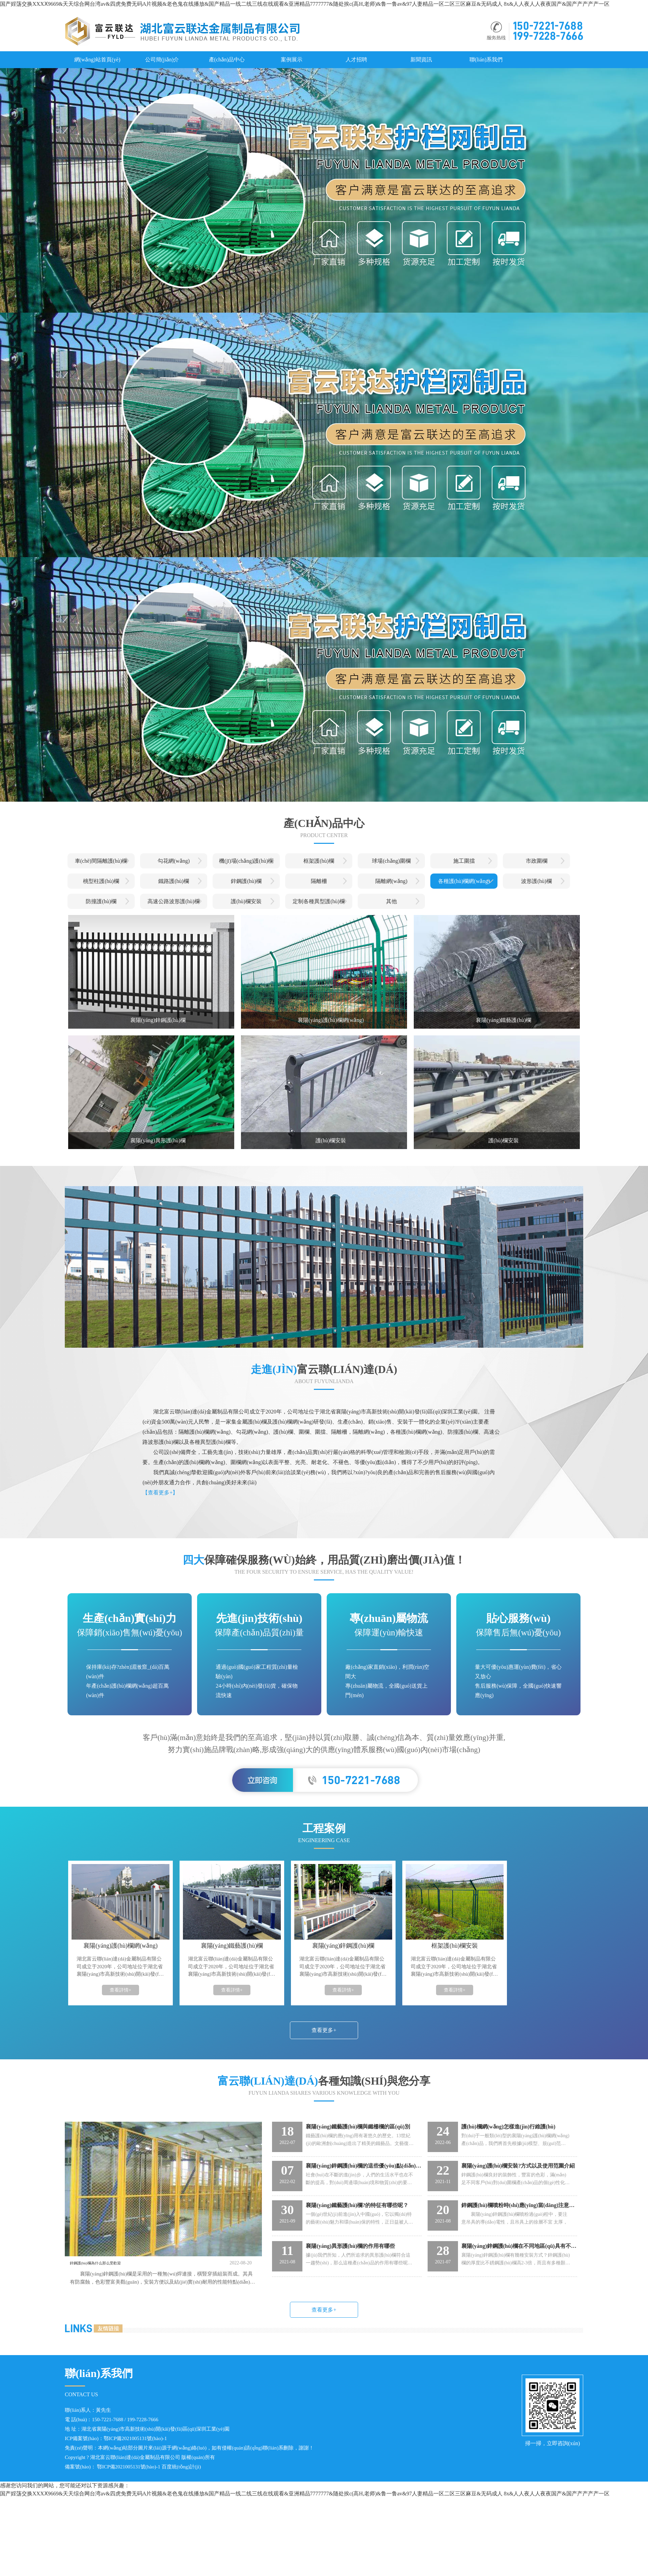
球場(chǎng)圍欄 (391, 861)
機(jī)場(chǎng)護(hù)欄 (246, 861)
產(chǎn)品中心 (227, 59)
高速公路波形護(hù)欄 (173, 901)
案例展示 (291, 59)
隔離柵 (319, 881)
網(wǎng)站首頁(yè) (97, 59)
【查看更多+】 (160, 1492)
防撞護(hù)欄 (101, 901)
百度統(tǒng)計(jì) (181, 2466)
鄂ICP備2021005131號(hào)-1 (135, 2438)
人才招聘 (356, 59)
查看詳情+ (120, 1990)
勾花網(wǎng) (174, 861)
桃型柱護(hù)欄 (101, 881)
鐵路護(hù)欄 (173, 881)
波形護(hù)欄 (536, 881)
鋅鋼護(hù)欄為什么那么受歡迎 (111, 2263)
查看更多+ (324, 2030)
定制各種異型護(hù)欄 (319, 901)
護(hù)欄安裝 (246, 901)
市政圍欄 (536, 861)
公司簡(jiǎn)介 (162, 59)
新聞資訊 (421, 59)
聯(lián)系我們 (486, 59)
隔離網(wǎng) (391, 881)
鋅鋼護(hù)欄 (246, 881)
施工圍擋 (464, 861)
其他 (391, 901)
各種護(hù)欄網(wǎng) (464, 881)
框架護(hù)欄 (318, 861)
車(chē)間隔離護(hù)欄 (101, 861)
